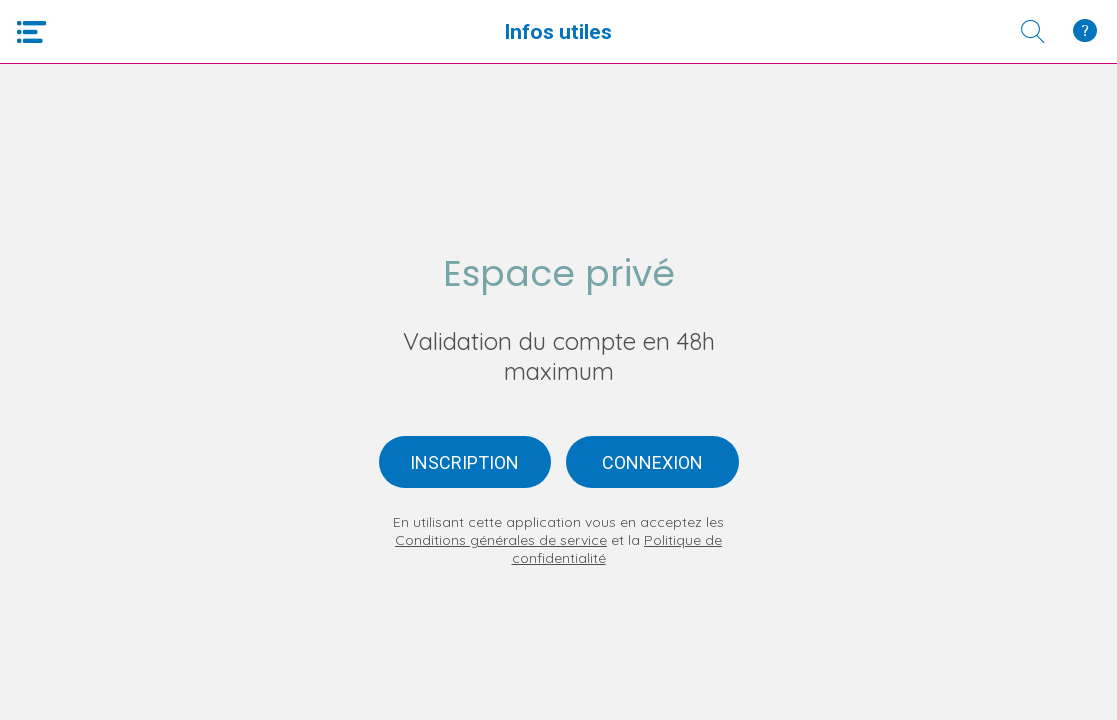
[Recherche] (1033, 32)
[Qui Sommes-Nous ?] (1085, 32)
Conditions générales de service (501, 540)
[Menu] (32, 32)
